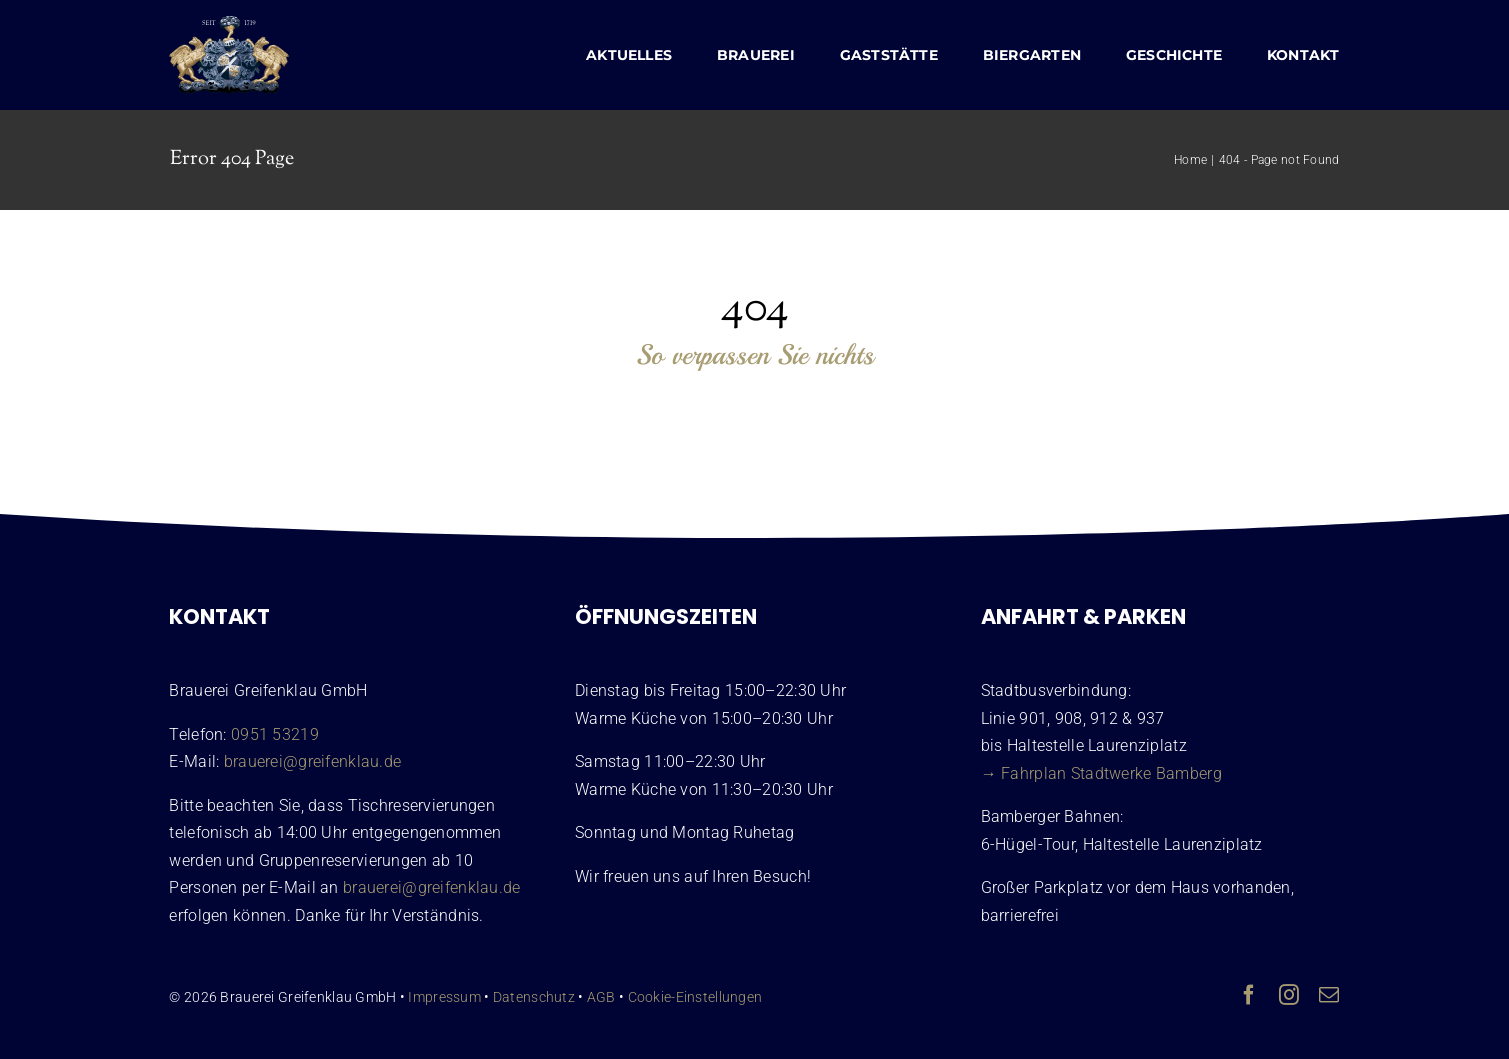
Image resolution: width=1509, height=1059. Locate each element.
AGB (601, 997)
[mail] (1329, 995)
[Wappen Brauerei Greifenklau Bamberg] (229, 25)
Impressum (444, 997)
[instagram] (1289, 995)
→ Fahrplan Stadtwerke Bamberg (1101, 773)
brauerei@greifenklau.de (313, 761)
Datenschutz (534, 997)
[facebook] (1249, 995)
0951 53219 (275, 734)
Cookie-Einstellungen (695, 997)
